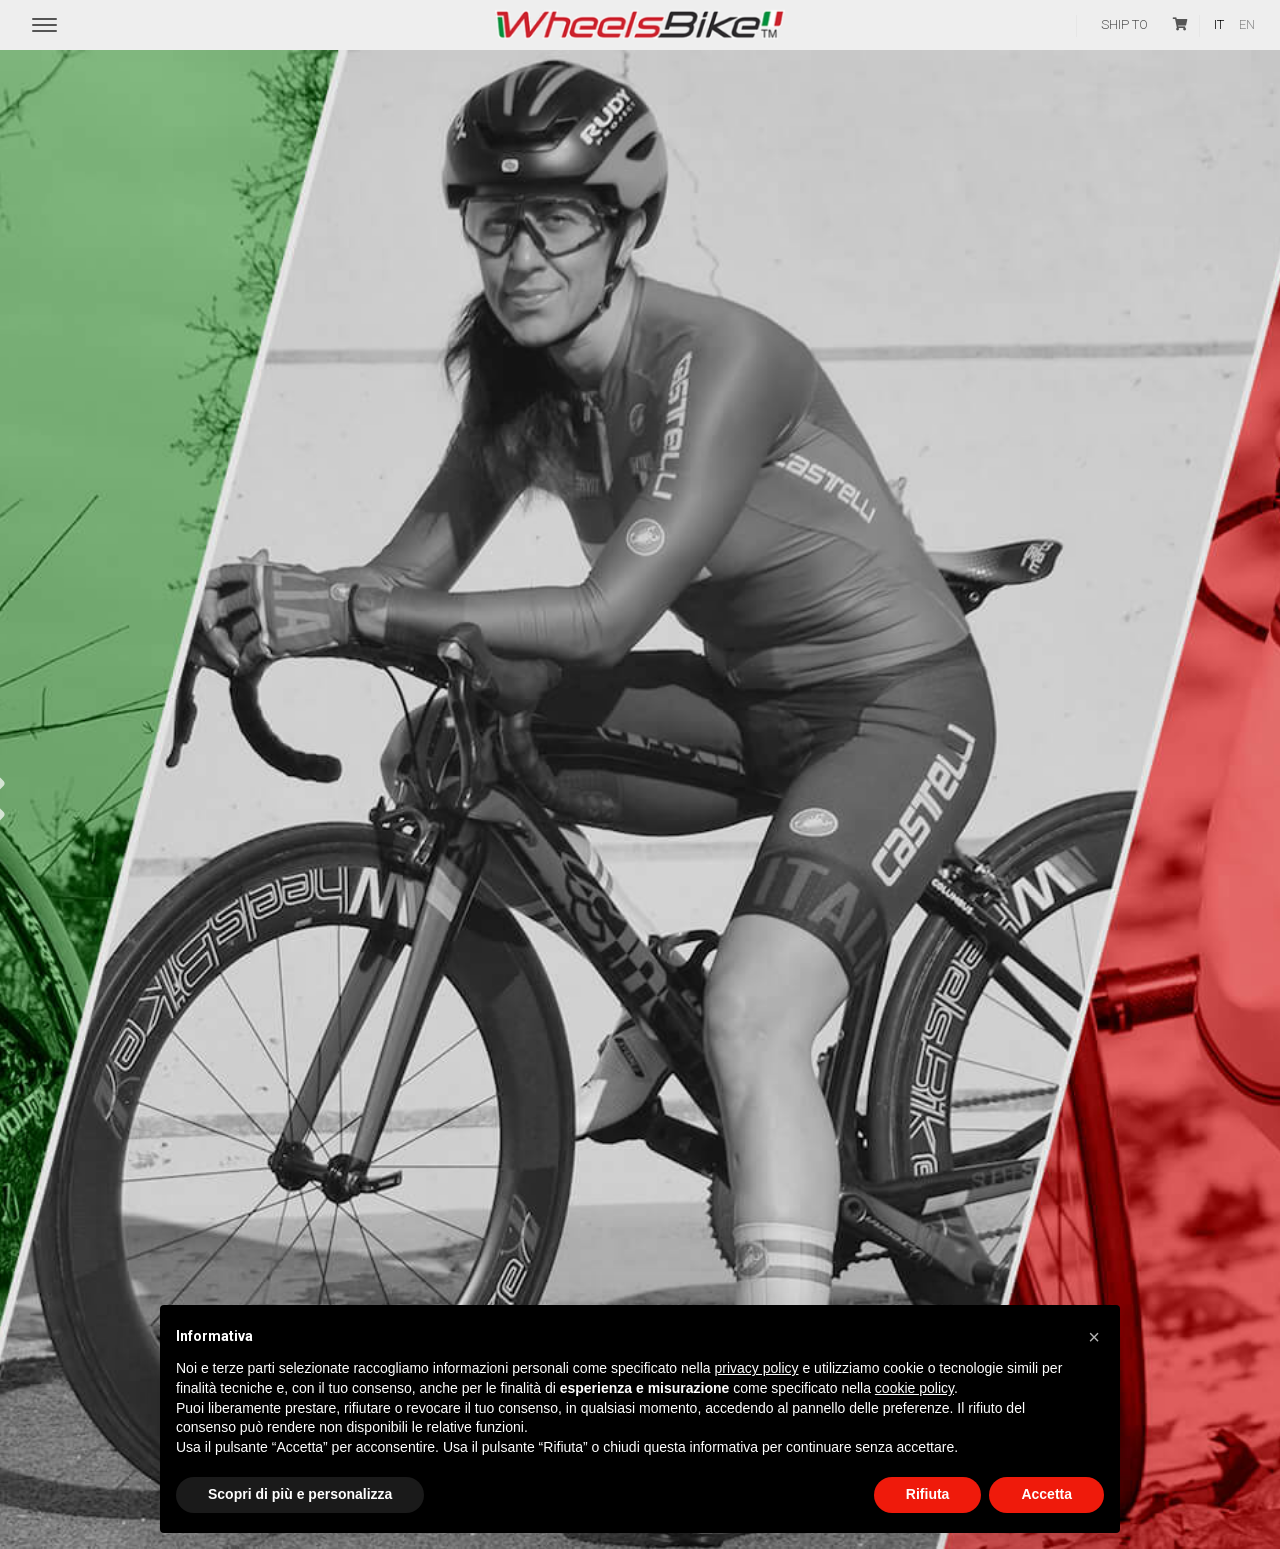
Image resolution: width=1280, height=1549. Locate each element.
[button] (1094, 1337)
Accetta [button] (1046, 1494)
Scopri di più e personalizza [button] (300, 1494)
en (1247, 24)
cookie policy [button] (914, 1388)
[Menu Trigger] (44, 26)
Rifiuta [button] (928, 1494)
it (1219, 24)
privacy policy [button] (757, 1368)
